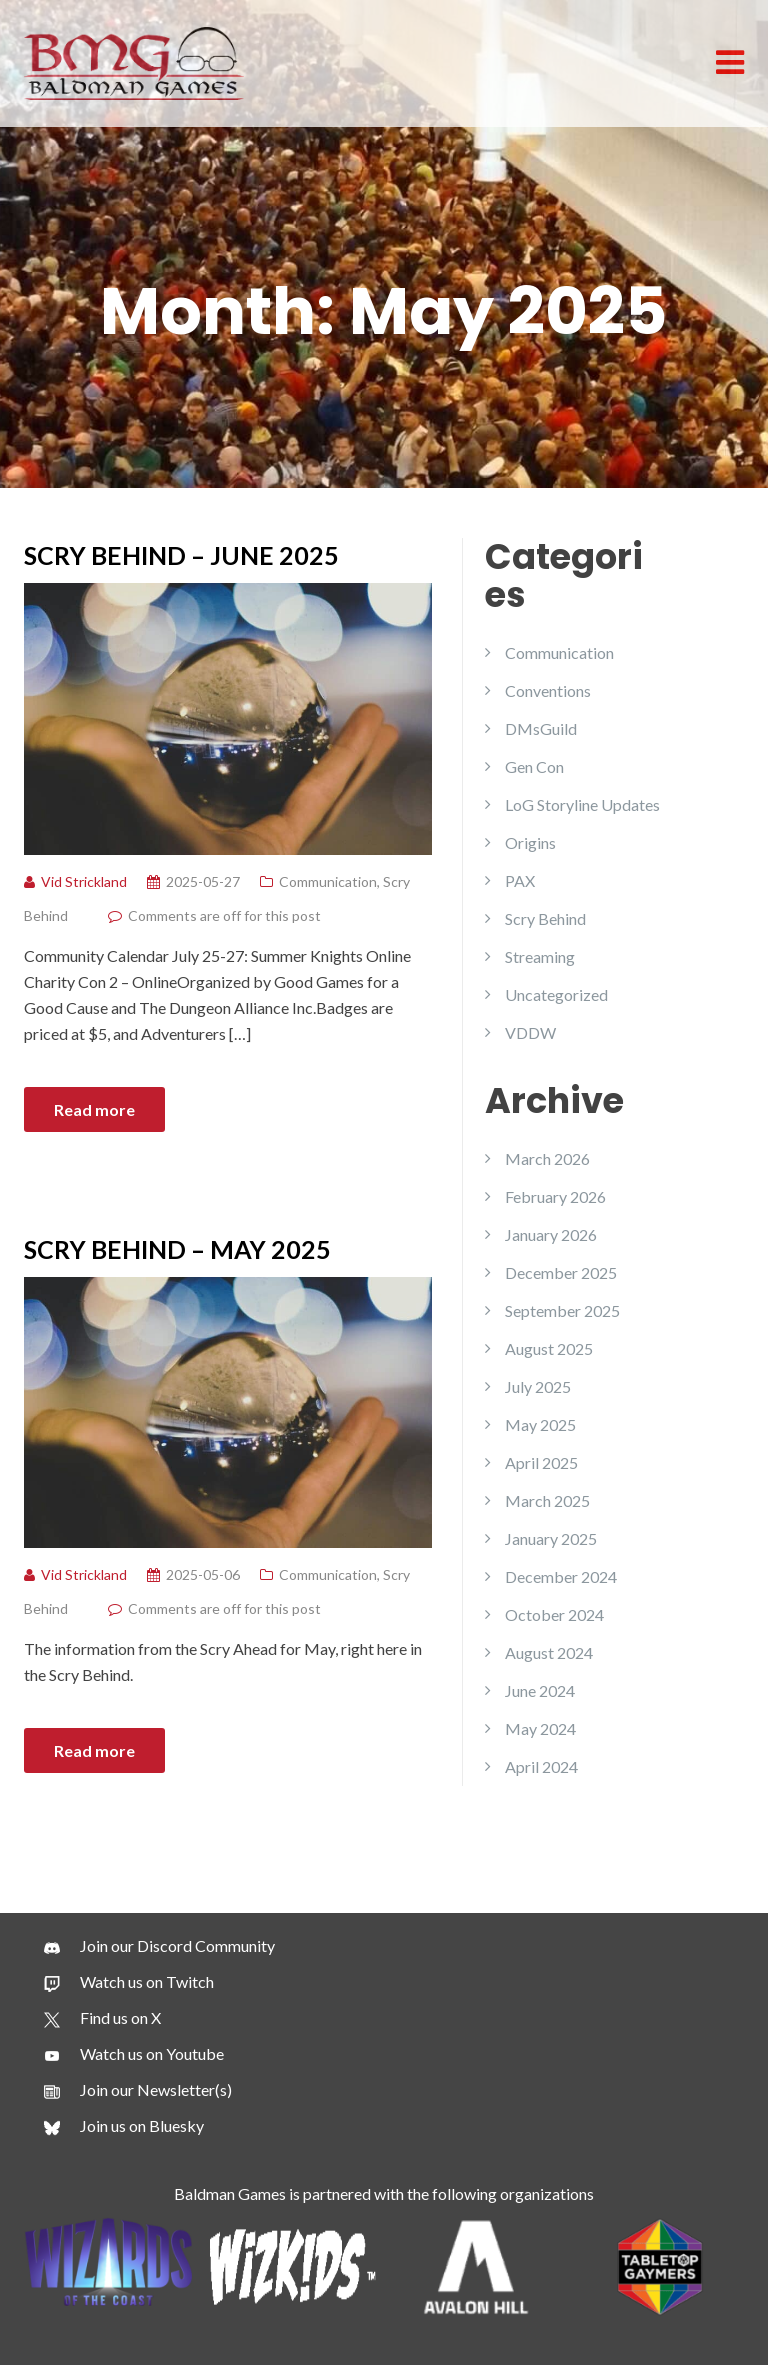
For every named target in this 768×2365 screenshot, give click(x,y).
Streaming (540, 956)
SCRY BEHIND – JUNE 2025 (181, 555)
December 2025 (561, 1272)
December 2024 (561, 1576)
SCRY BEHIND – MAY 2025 (177, 1249)
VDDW (530, 1032)
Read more (94, 1109)
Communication (328, 881)
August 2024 (549, 1652)
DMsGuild (541, 728)
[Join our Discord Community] (159, 1946)
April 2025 (541, 1462)
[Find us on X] (102, 2018)
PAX (520, 880)
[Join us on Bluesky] (124, 2126)
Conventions (548, 690)
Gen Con (534, 766)
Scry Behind (545, 918)
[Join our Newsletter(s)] (138, 2090)
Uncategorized (556, 994)
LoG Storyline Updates (582, 804)
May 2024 (540, 1728)
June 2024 (540, 1690)
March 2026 (547, 1158)
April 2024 (541, 1766)
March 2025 (547, 1500)
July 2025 (538, 1386)
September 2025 (562, 1310)
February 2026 (555, 1196)
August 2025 (549, 1348)
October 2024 (554, 1614)
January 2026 (551, 1234)
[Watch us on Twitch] (129, 1982)
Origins (530, 842)
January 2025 (551, 1538)
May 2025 (540, 1424)
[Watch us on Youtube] (134, 2054)
